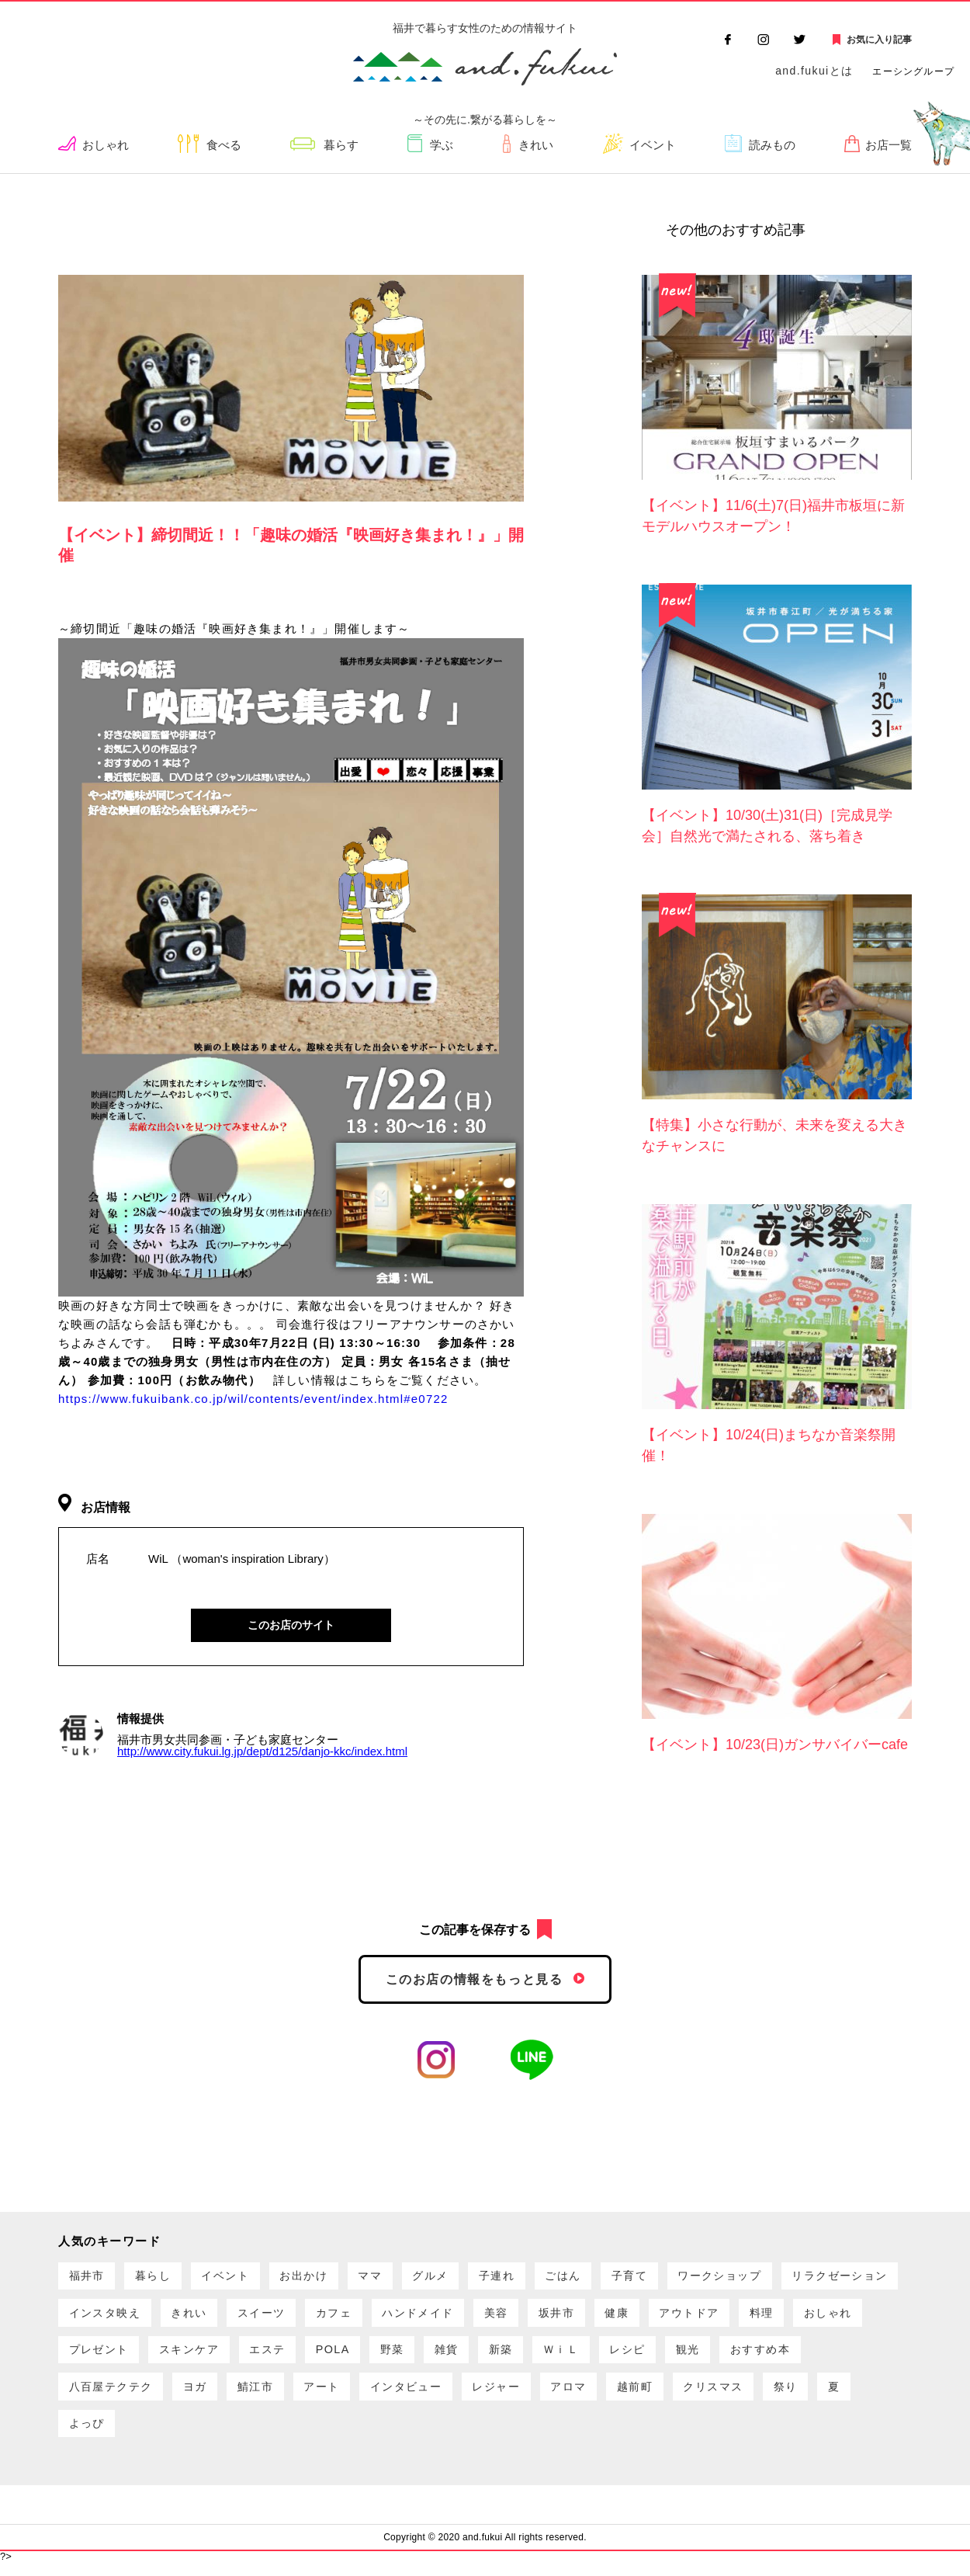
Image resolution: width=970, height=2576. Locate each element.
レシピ (89, 2396)
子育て (670, 2277)
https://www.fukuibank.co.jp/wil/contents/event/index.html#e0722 (253, 1399)
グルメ (457, 2277)
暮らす (342, 145)
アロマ (831, 2396)
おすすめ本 (231, 2396)
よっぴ (360, 2435)
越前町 (89, 2435)
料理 (179, 2356)
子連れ (528, 2277)
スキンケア (437, 2356)
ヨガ (431, 2396)
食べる (225, 145)
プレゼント (341, 2356)
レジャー (753, 2396)
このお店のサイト (291, 1625)
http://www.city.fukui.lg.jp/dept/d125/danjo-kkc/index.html (262, 1751)
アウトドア (102, 2356)
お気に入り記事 (879, 39)
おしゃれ (107, 145)
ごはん (599, 2277)
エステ (521, 2356)
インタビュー (656, 2396)
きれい (535, 145)
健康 (792, 2317)
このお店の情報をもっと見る (474, 1979)
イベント (652, 145)
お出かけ (321, 2277)
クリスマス (173, 2435)
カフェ (488, 2317)
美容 (662, 2317)
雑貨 (712, 2356)
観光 (154, 2396)
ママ (392, 2277)
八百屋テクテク (341, 2396)
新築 (770, 2356)
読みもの (772, 145)
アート (566, 2396)
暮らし (160, 2277)
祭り (250, 2435)
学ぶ (443, 145)
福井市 (89, 2277)
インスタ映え (243, 2317)
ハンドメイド (578, 2317)
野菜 (654, 2356)
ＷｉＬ (835, 2356)
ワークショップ (767, 2277)
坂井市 (727, 2317)
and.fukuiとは (814, 70)
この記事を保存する (475, 1929)
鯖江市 (495, 2396)
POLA (590, 2356)
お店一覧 (888, 145)
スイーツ (411, 2317)
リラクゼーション (121, 2317)
